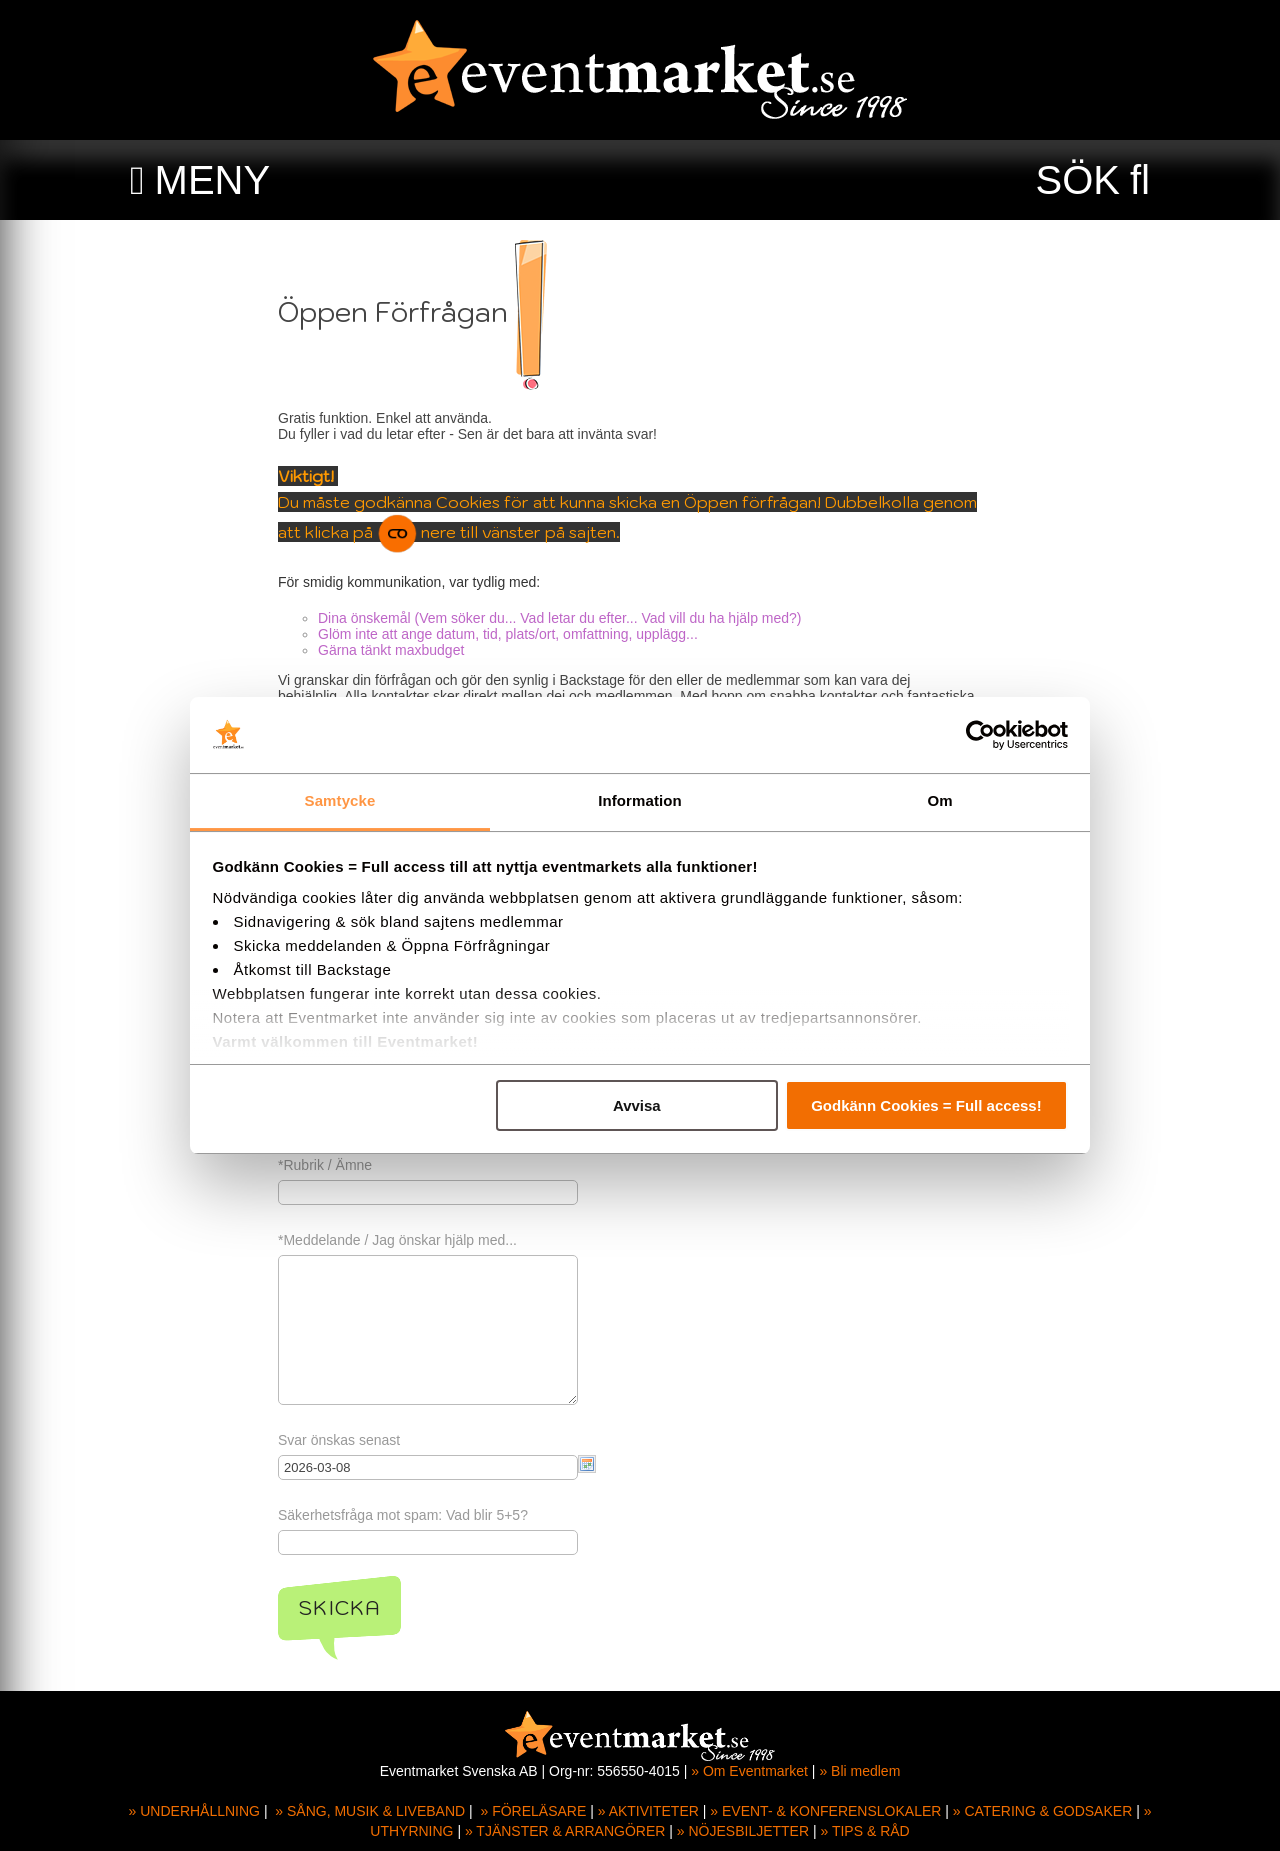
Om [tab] (939, 800)
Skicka (341, 1608)
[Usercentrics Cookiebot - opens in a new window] (980, 735)
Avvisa (637, 1105)
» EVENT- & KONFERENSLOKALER (825, 1811)
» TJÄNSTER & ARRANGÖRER (565, 1831)
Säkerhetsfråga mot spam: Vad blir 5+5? (405, 1515)
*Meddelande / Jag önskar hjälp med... (399, 1240)
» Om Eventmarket (749, 1771)
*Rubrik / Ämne (327, 1165)
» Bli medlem (859, 1771)
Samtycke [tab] (340, 800)
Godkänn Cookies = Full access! (926, 1105)
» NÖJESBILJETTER (743, 1831)
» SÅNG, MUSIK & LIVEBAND (370, 1811)
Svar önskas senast (341, 1440)
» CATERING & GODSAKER (1042, 1811)
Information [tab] (640, 800)
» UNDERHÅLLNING (194, 1811)
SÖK (1078, 180)
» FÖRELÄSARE (533, 1811)
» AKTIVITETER (648, 1811)
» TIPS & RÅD (865, 1831)
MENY (213, 180)
